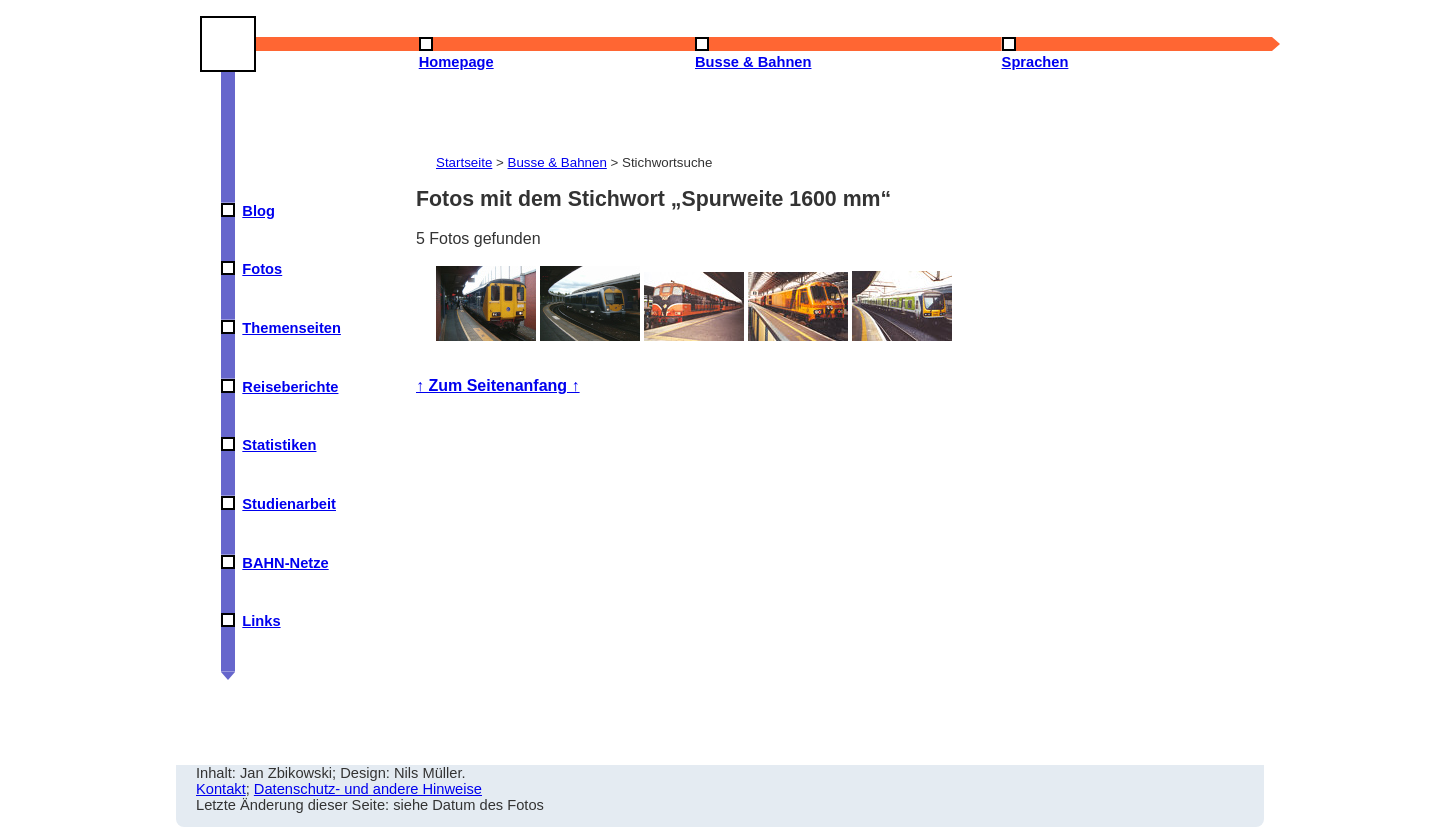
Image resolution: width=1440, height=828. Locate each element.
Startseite (464, 162)
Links (261, 621)
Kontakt (221, 789)
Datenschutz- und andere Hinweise (368, 789)
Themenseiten (291, 328)
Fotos (262, 269)
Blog (258, 211)
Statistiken (279, 445)
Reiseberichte (290, 387)
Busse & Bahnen (557, 162)
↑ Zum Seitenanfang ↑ (498, 385)
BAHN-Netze (285, 563)
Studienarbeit (289, 504)
